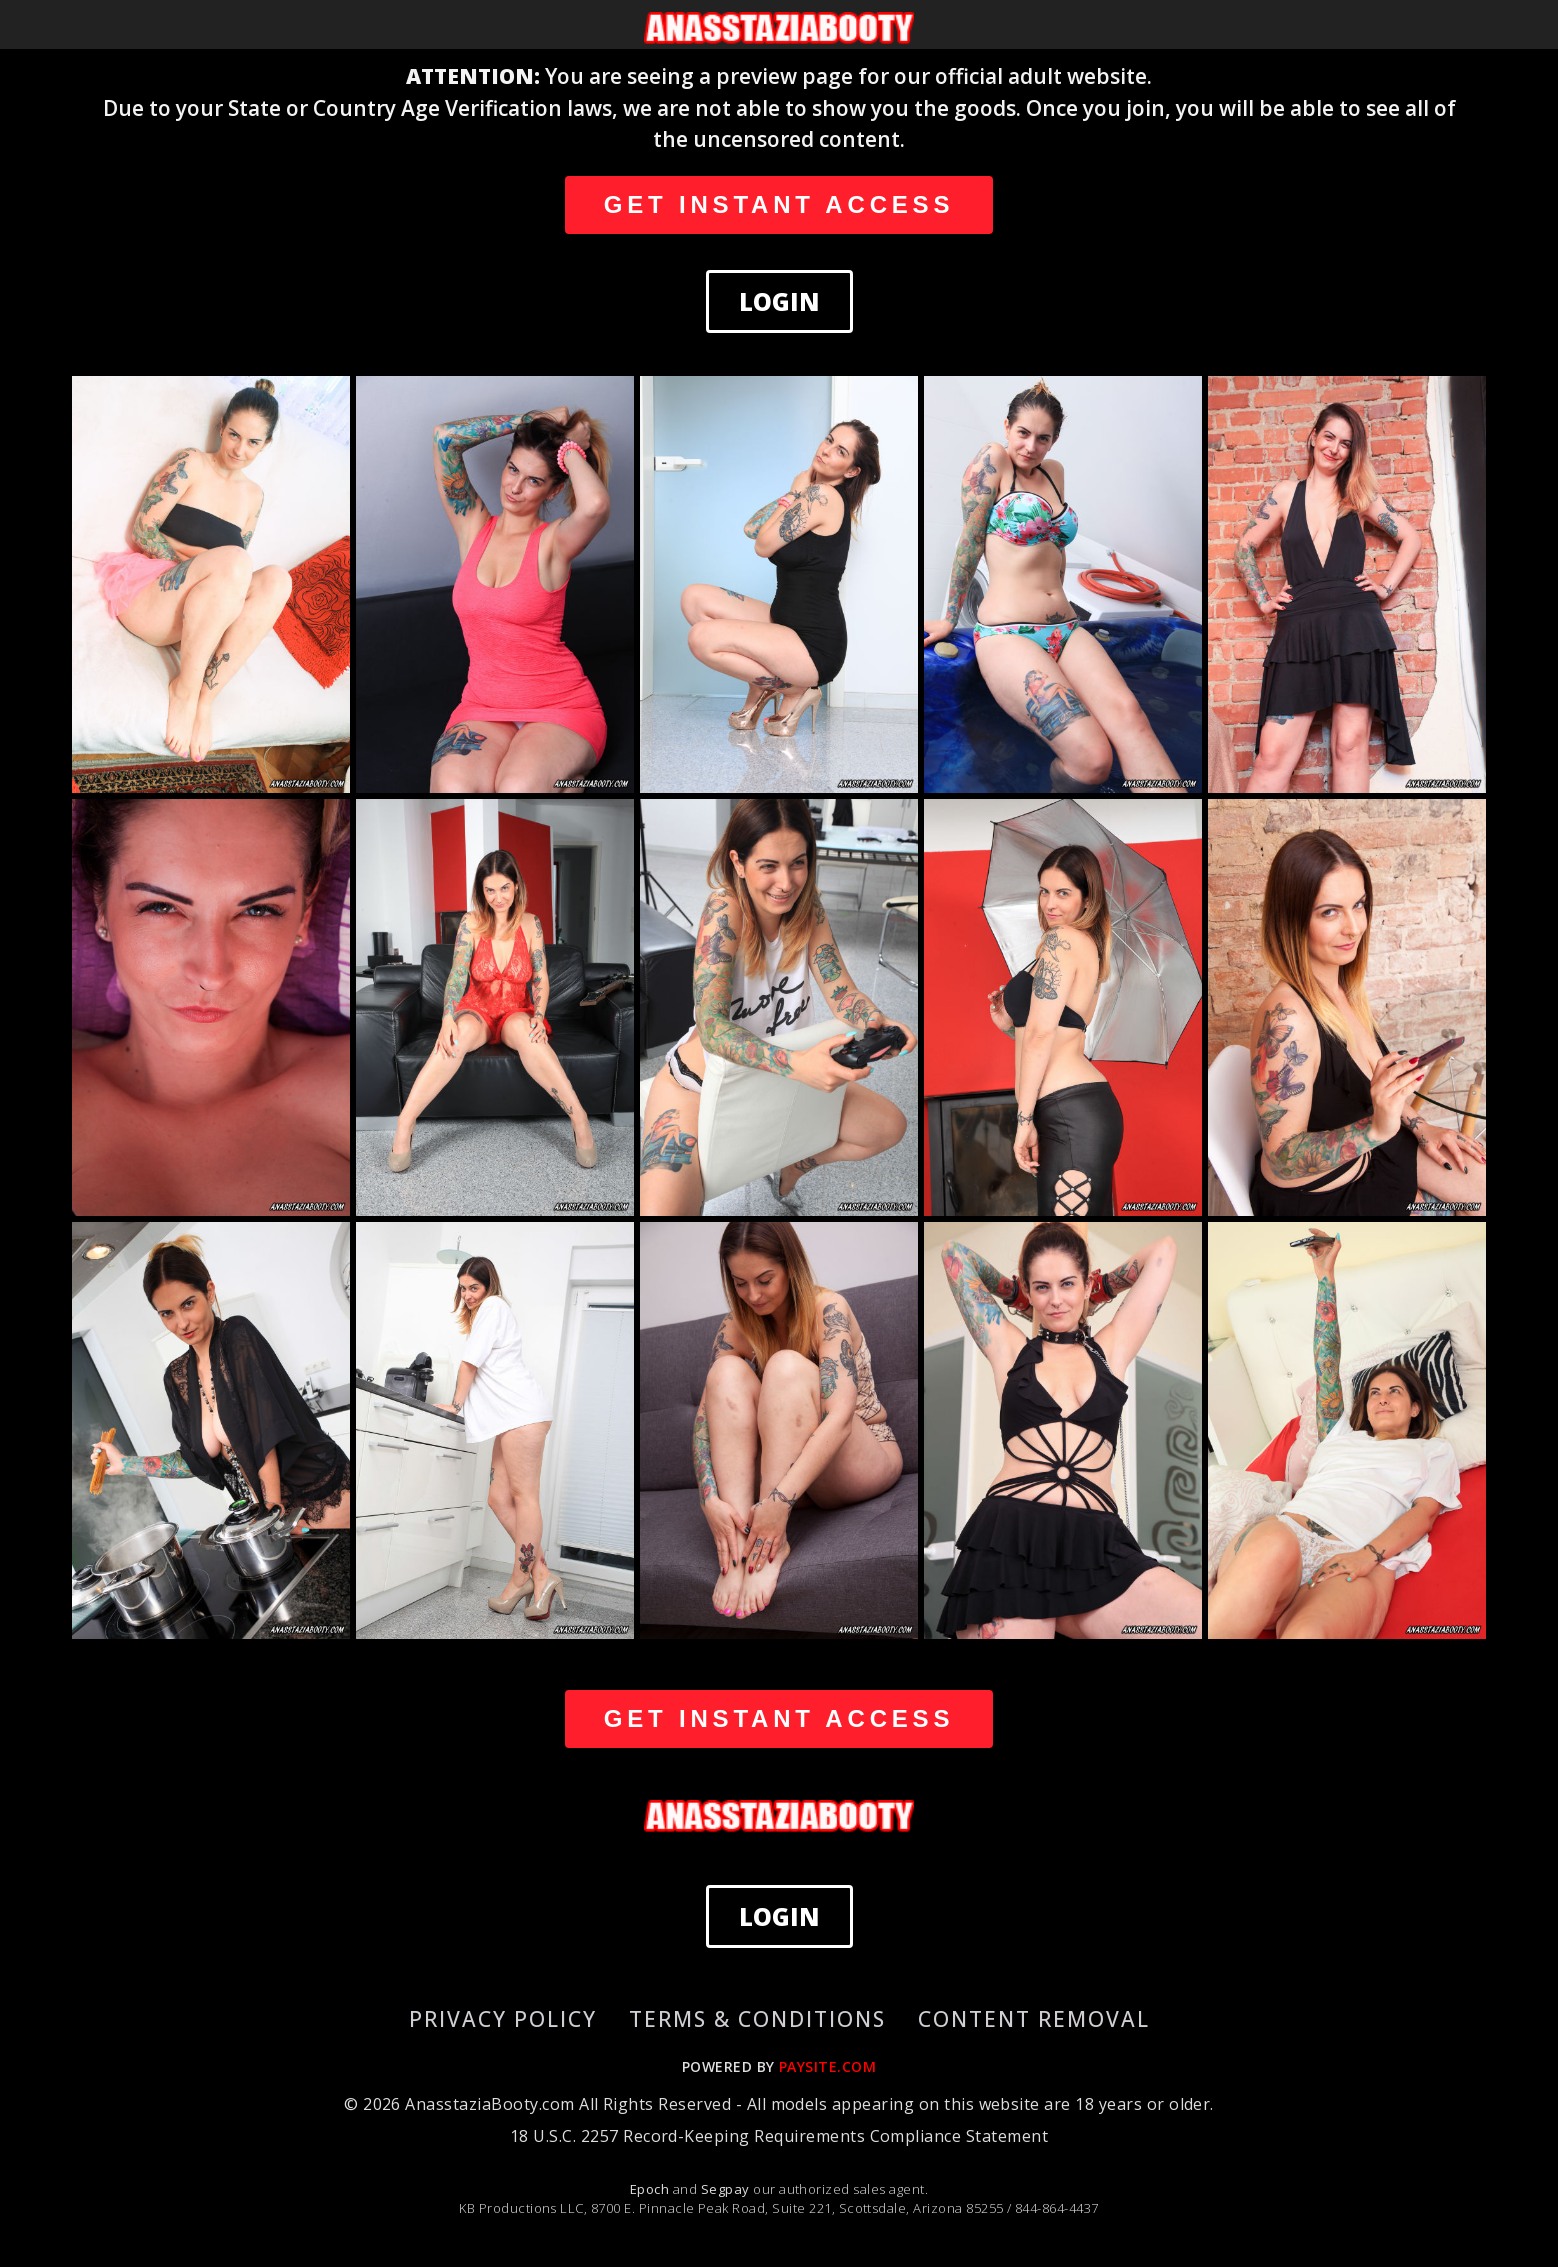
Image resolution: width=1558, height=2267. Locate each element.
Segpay (727, 2189)
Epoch (651, 2189)
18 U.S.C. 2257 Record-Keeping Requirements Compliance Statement (779, 2136)
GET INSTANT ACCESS (779, 204)
